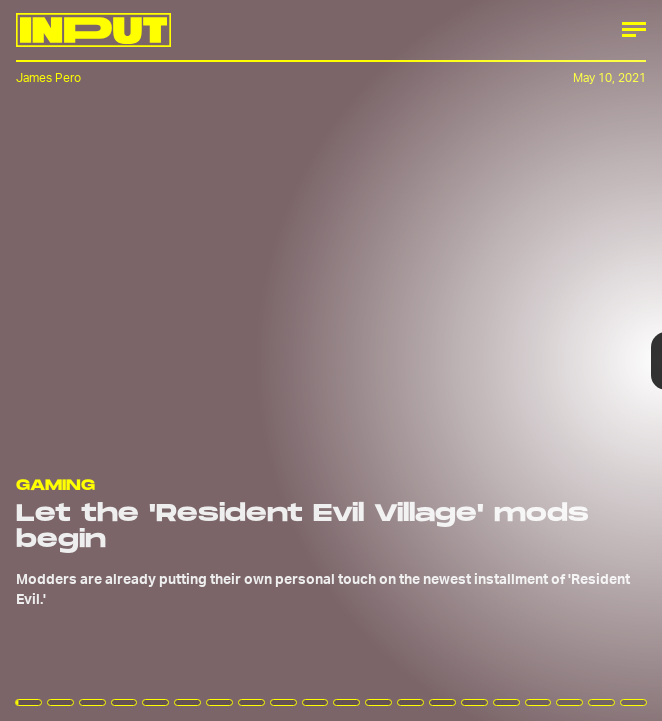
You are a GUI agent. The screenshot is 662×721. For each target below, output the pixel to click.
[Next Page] (440, 360)
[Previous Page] (109, 360)
